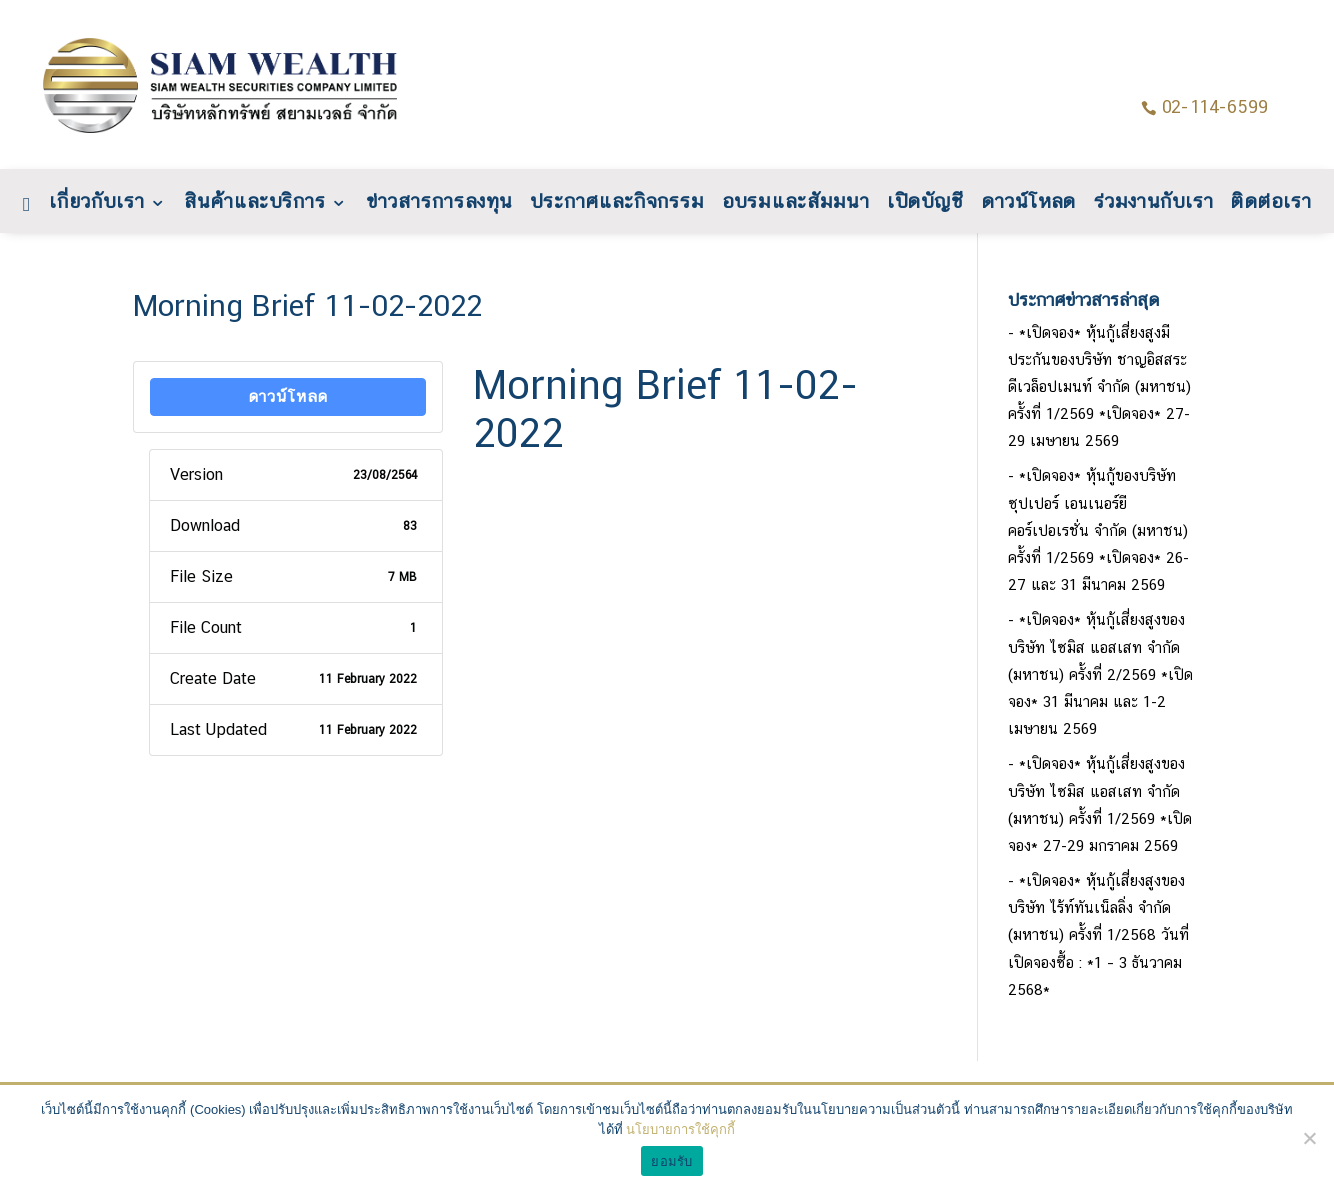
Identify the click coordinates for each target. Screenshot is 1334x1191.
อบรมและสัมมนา (795, 203)
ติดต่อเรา (1271, 203)
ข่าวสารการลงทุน (438, 203)
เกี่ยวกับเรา (97, 203)
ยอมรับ (671, 1161)
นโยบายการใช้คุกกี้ (680, 1129)
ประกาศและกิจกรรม (616, 203)
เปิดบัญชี (925, 203)
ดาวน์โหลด (1028, 203)
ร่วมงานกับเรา (1154, 203)
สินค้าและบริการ (255, 203)
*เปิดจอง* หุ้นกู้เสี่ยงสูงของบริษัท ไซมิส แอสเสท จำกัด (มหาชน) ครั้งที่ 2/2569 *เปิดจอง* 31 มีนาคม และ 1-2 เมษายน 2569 (1100, 674)
